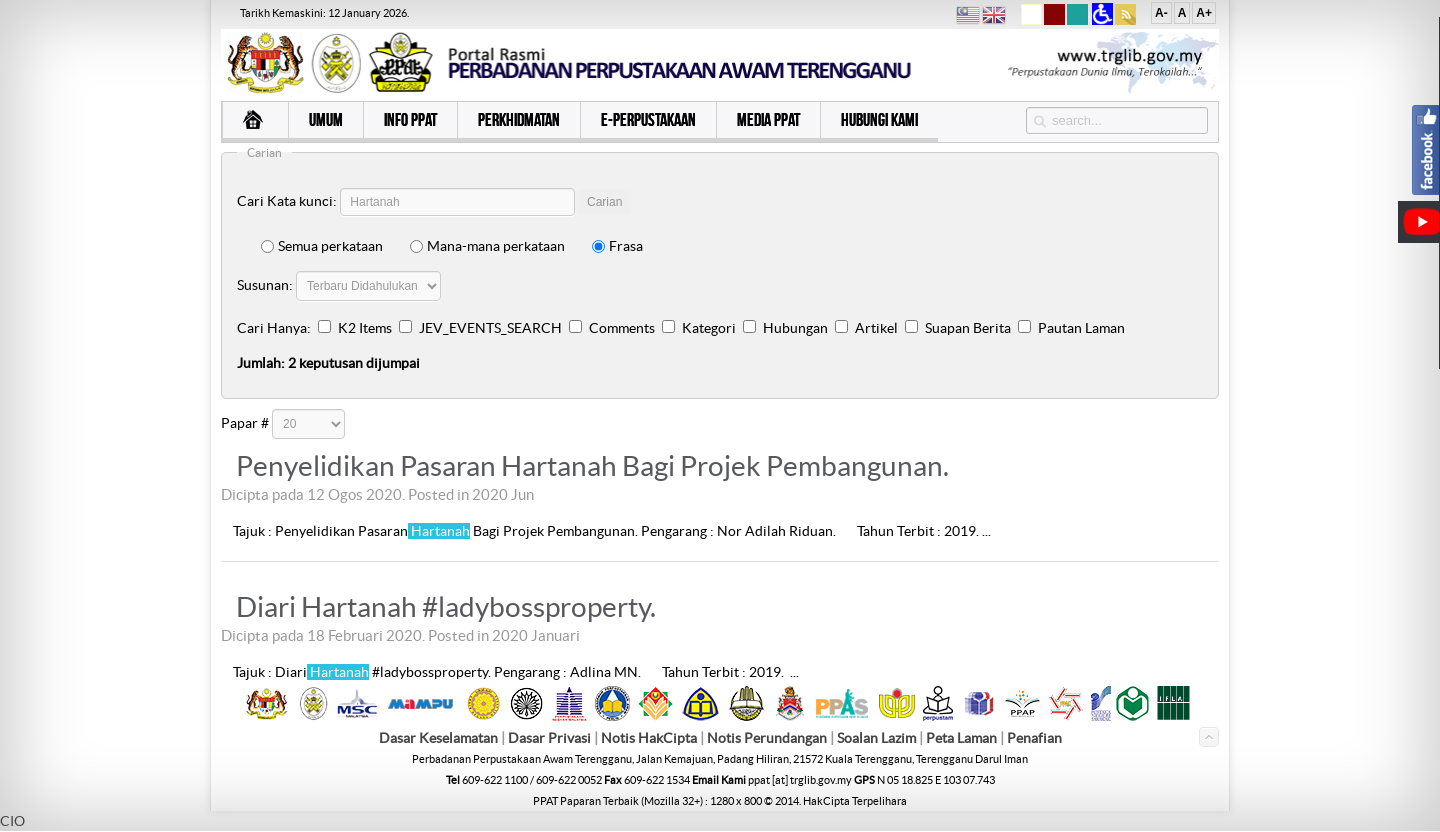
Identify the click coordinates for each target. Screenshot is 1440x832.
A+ (1204, 13)
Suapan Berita (968, 328)
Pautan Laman (1081, 328)
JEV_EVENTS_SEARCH (490, 328)
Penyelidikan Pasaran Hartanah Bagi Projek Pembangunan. (592, 466)
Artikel (876, 328)
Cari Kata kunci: (287, 201)
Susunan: (265, 285)
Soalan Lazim (876, 738)
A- (1161, 13)
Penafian (1034, 738)
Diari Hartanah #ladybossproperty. (446, 607)
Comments (622, 328)
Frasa (617, 246)
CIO (12, 821)
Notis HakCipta (649, 738)
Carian (604, 202)
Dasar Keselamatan (438, 738)
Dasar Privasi (549, 738)
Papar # (245, 423)
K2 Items (365, 328)
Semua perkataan (322, 246)
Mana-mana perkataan (487, 246)
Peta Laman (963, 738)
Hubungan (795, 328)
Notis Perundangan (767, 738)
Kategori (709, 328)
